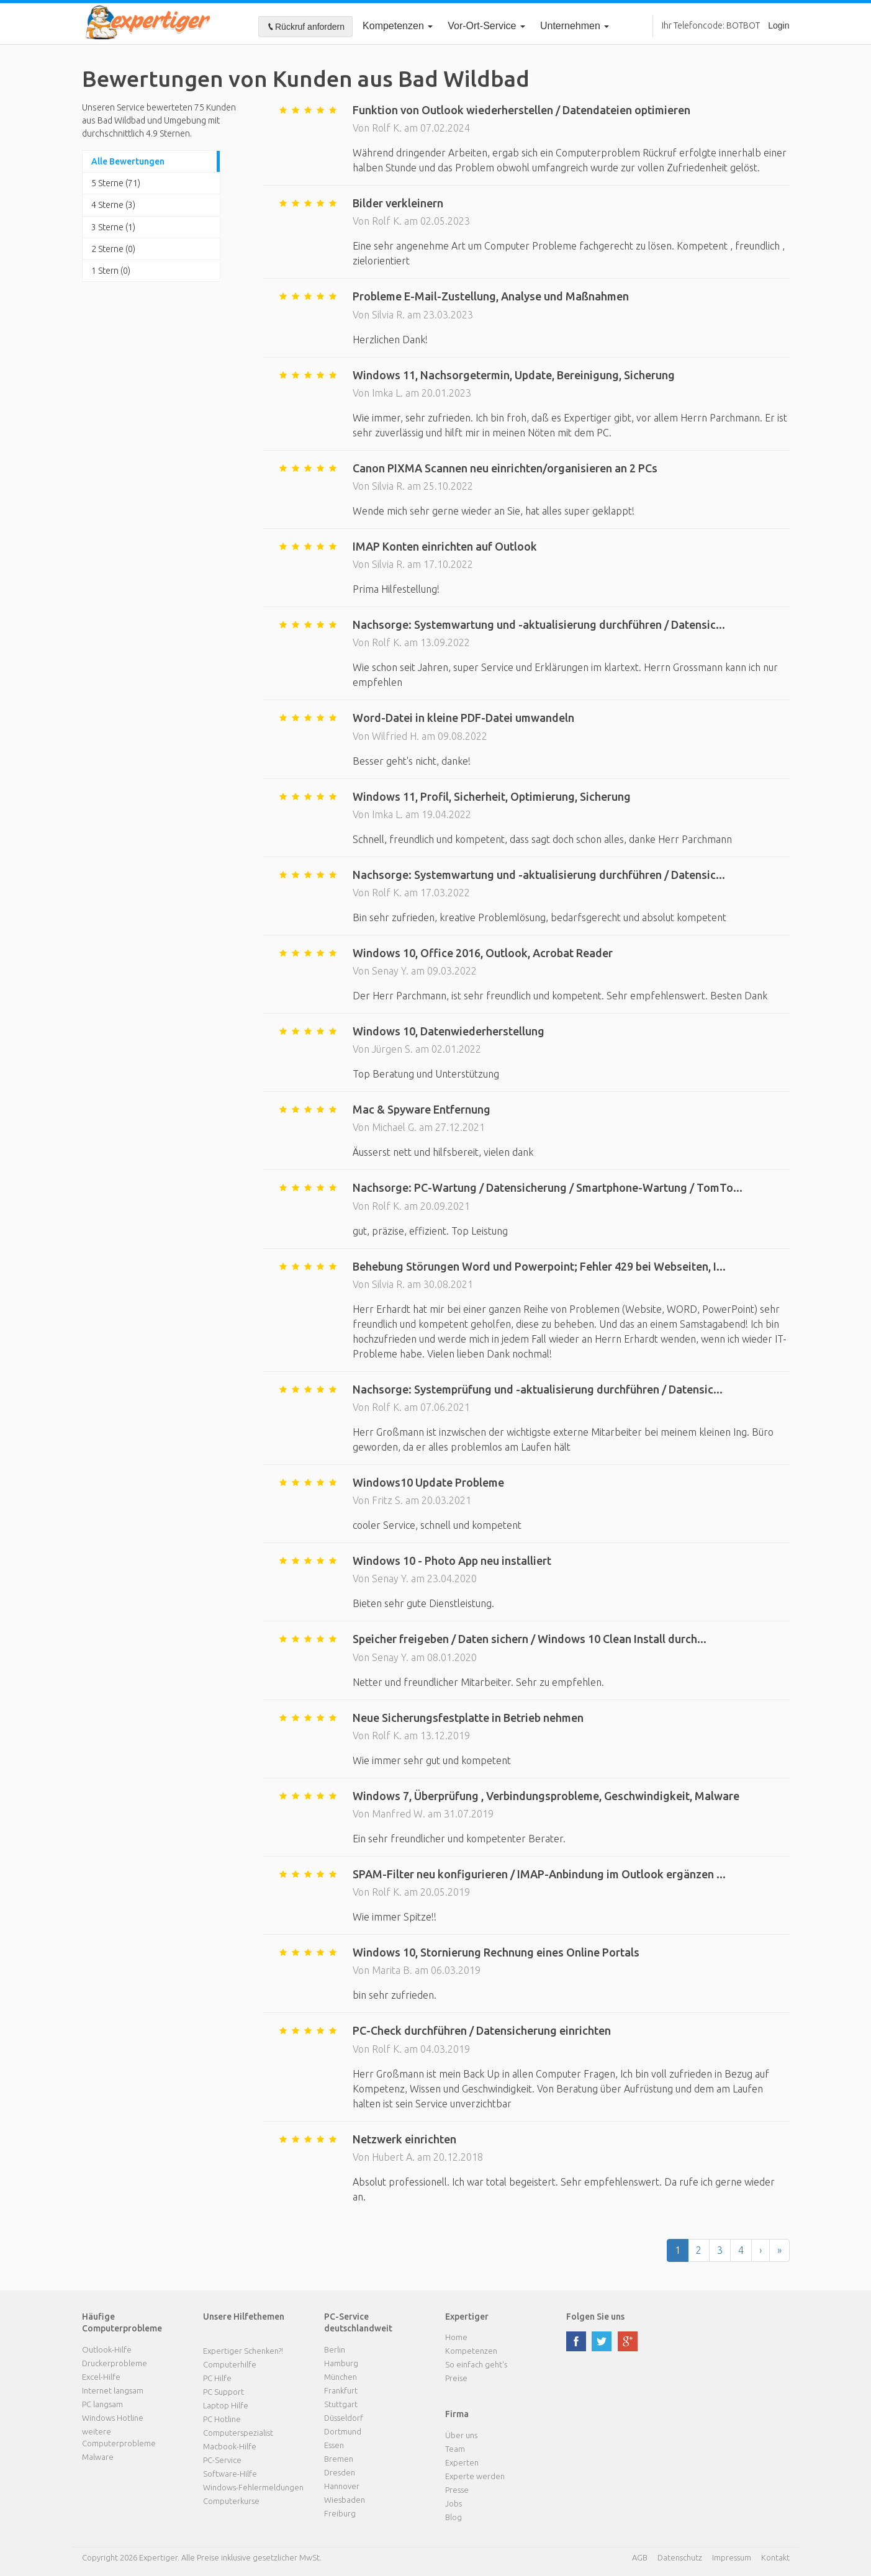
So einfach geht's (476, 2364)
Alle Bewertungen (128, 161)
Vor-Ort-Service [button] (486, 25)
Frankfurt (341, 2390)
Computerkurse (231, 2501)
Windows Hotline (112, 2417)
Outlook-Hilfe (107, 2349)
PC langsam (102, 2404)
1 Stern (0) (110, 271)
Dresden (339, 2472)
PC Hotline (222, 2419)
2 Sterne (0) (113, 249)
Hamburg (341, 2363)
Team (455, 2448)
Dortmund (342, 2431)
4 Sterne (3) (113, 205)
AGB (640, 2557)
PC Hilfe (217, 2378)
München (340, 2376)
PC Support (223, 2391)
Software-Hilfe (230, 2473)
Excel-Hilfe (101, 2376)
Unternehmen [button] (574, 25)
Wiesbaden (344, 2499)
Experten (462, 2462)
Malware (98, 2456)
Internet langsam (112, 2390)
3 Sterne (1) (113, 227)
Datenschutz (679, 2557)
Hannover (341, 2486)
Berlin (334, 2349)
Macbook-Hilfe (229, 2446)
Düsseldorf (343, 2417)
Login (778, 25)
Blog (453, 2517)
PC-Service (222, 2460)
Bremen (338, 2458)
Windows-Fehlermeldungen (253, 2487)
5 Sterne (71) (115, 183)
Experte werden (475, 2476)
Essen (334, 2445)
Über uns (461, 2435)
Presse (457, 2489)
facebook (576, 2341)
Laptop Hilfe (225, 2405)
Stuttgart (341, 2404)
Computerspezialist (238, 2432)
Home (456, 2337)
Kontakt (775, 2557)
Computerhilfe (229, 2364)
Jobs (453, 2503)
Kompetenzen (398, 25)
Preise (456, 2378)
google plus (628, 2341)
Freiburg (340, 2513)
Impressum (731, 2557)
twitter (602, 2341)
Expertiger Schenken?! (243, 2350)
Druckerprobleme (114, 2363)
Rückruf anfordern (305, 27)
